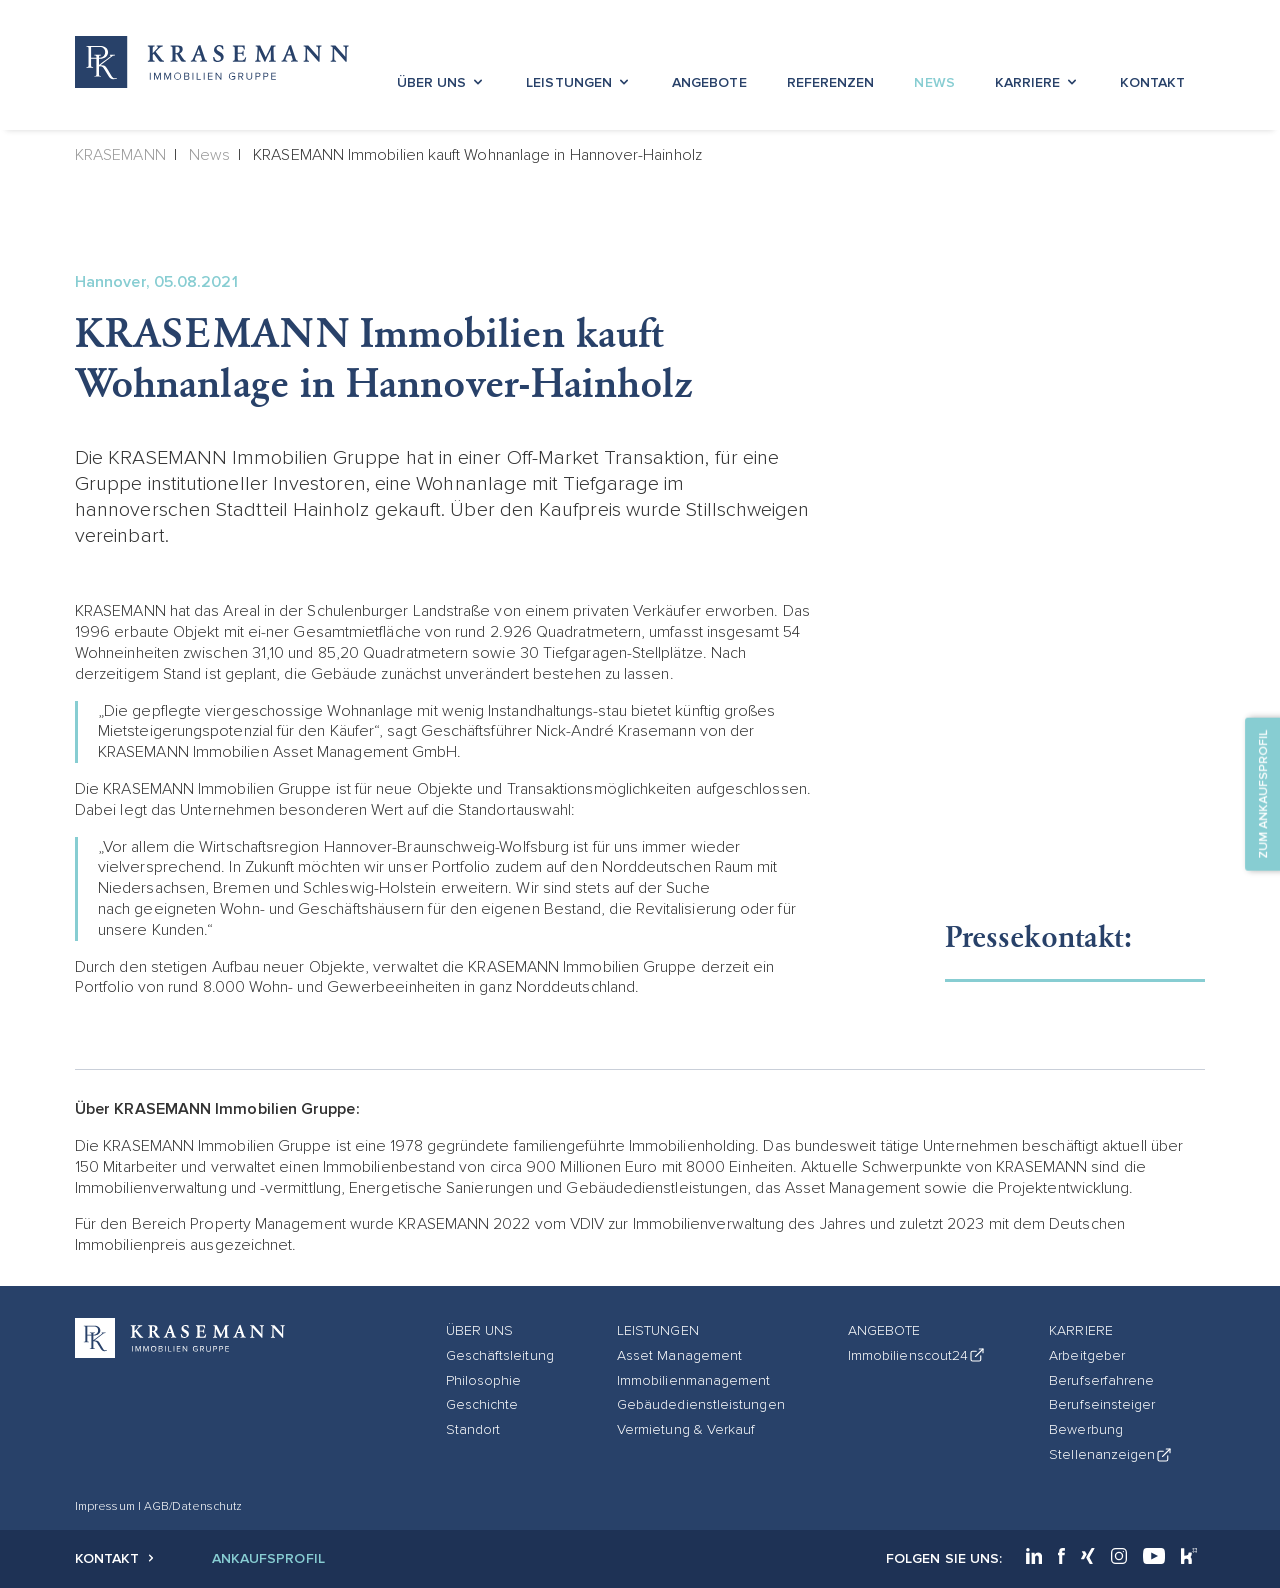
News (934, 82)
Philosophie (484, 1380)
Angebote (709, 82)
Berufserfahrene (1101, 1380)
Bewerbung (1086, 1429)
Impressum (106, 1506)
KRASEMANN (120, 155)
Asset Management (679, 1355)
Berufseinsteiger (1102, 1404)
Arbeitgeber (1087, 1355)
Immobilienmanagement (694, 1380)
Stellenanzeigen (1111, 1454)
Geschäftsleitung (500, 1355)
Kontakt (1152, 82)
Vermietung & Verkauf (686, 1429)
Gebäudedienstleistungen (701, 1404)
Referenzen (831, 82)
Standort (473, 1429)
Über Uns (442, 82)
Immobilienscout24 (917, 1355)
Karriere (1038, 82)
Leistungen (579, 82)
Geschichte (482, 1404)
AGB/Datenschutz (193, 1506)
